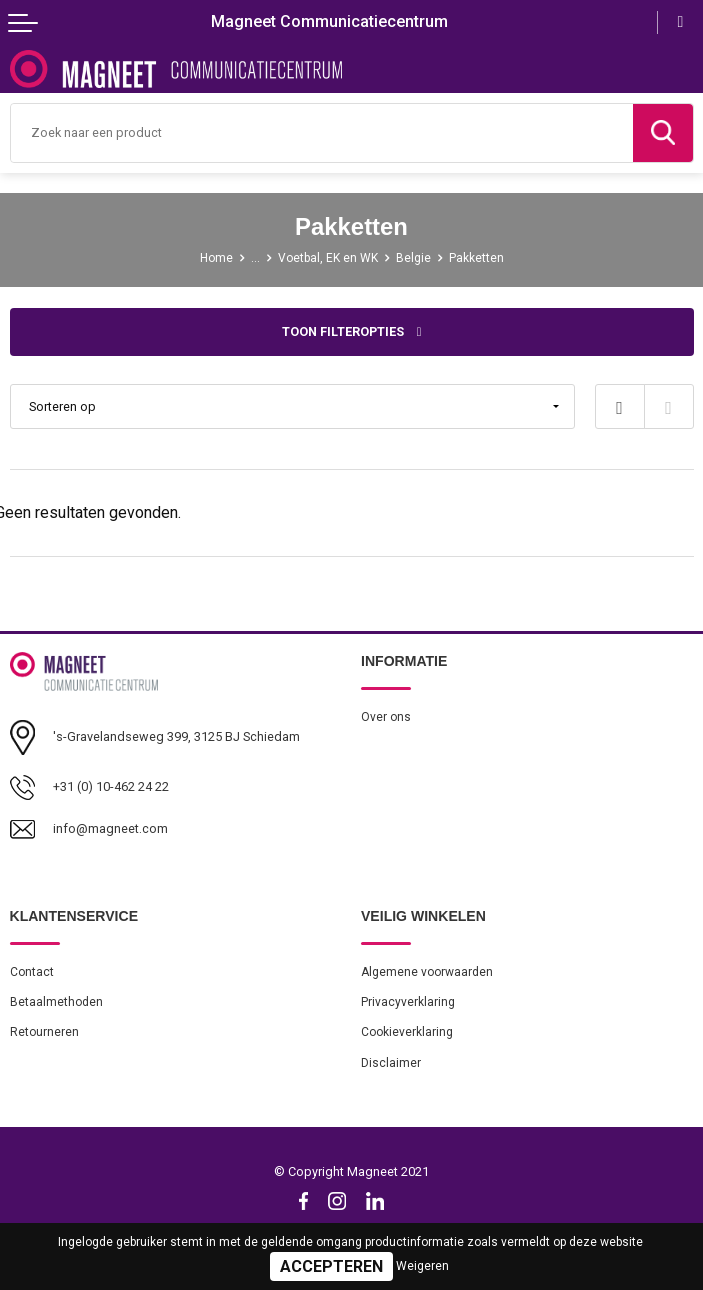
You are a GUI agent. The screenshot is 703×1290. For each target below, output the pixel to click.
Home (216, 258)
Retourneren (44, 1032)
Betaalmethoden (56, 1002)
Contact (32, 972)
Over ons (386, 717)
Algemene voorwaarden (427, 972)
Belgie (413, 258)
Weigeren (422, 1266)
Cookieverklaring (407, 1032)
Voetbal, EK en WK (328, 258)
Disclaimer (391, 1063)
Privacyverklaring (408, 1002)
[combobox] (322, 133)
